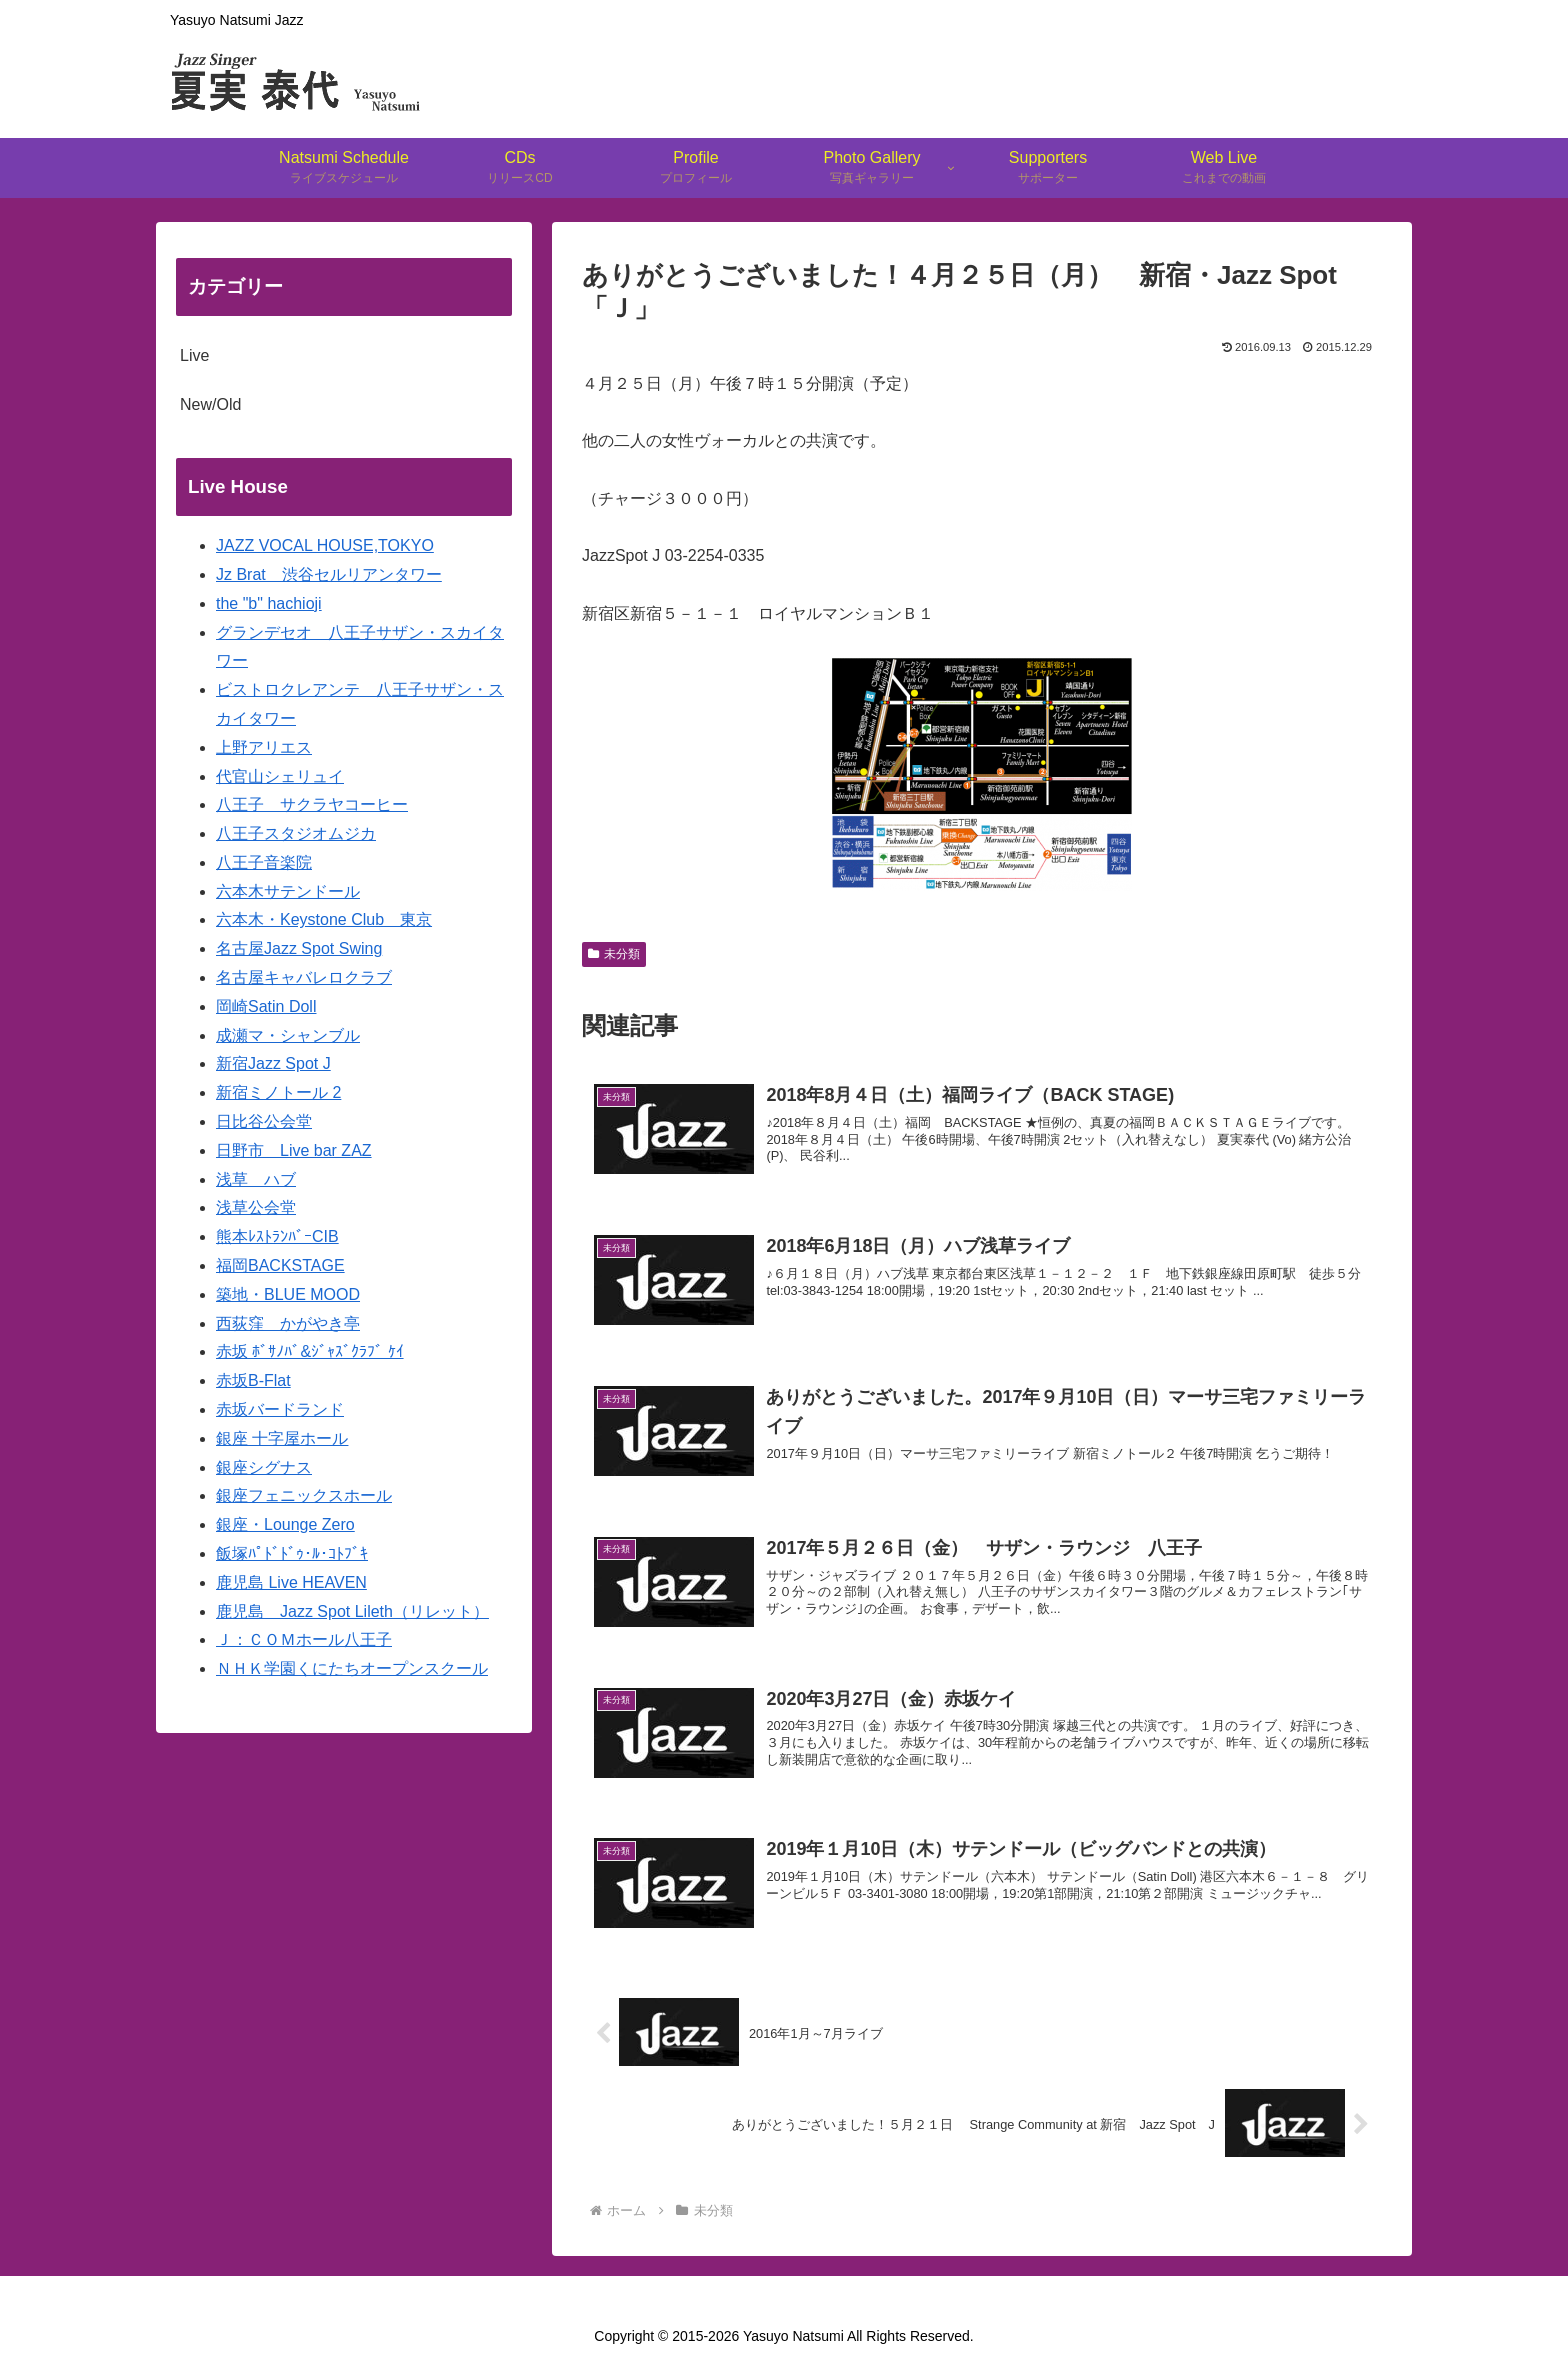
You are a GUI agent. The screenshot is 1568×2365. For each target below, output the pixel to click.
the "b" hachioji (269, 603)
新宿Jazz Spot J (273, 1063)
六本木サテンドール (288, 891)
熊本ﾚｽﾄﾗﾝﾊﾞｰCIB (277, 1236)
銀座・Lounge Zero (285, 1524)
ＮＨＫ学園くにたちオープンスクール (352, 1668)
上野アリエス (264, 747)
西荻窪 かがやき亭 (288, 1323)
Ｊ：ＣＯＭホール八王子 (304, 1639)
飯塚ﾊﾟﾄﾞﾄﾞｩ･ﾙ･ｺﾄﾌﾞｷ (292, 1553)
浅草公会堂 (256, 1207)
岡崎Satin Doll (266, 1006)
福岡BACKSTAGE (280, 1265)
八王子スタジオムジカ (296, 833)
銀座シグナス (264, 1467)
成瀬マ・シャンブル (288, 1035)
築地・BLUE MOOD (288, 1294)
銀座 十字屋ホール (282, 1438)
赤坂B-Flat (253, 1380)
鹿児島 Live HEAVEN (291, 1582)
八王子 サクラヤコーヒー (312, 804)
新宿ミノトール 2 (278, 1092)
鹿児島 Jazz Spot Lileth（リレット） (352, 1611)
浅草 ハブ (256, 1179)
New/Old (210, 404)
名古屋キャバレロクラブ (304, 977)
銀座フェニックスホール (304, 1495)
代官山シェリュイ (280, 776)
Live (194, 355)
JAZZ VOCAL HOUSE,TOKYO (325, 545)
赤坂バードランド (280, 1409)
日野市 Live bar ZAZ (294, 1150)
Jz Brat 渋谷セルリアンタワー (329, 574)
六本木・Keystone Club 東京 (324, 919)
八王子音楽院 (264, 862)
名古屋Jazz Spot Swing (299, 948)
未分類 (614, 954)
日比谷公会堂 (264, 1121)
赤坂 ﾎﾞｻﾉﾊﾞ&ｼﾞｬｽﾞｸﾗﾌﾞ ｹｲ (310, 1351)
